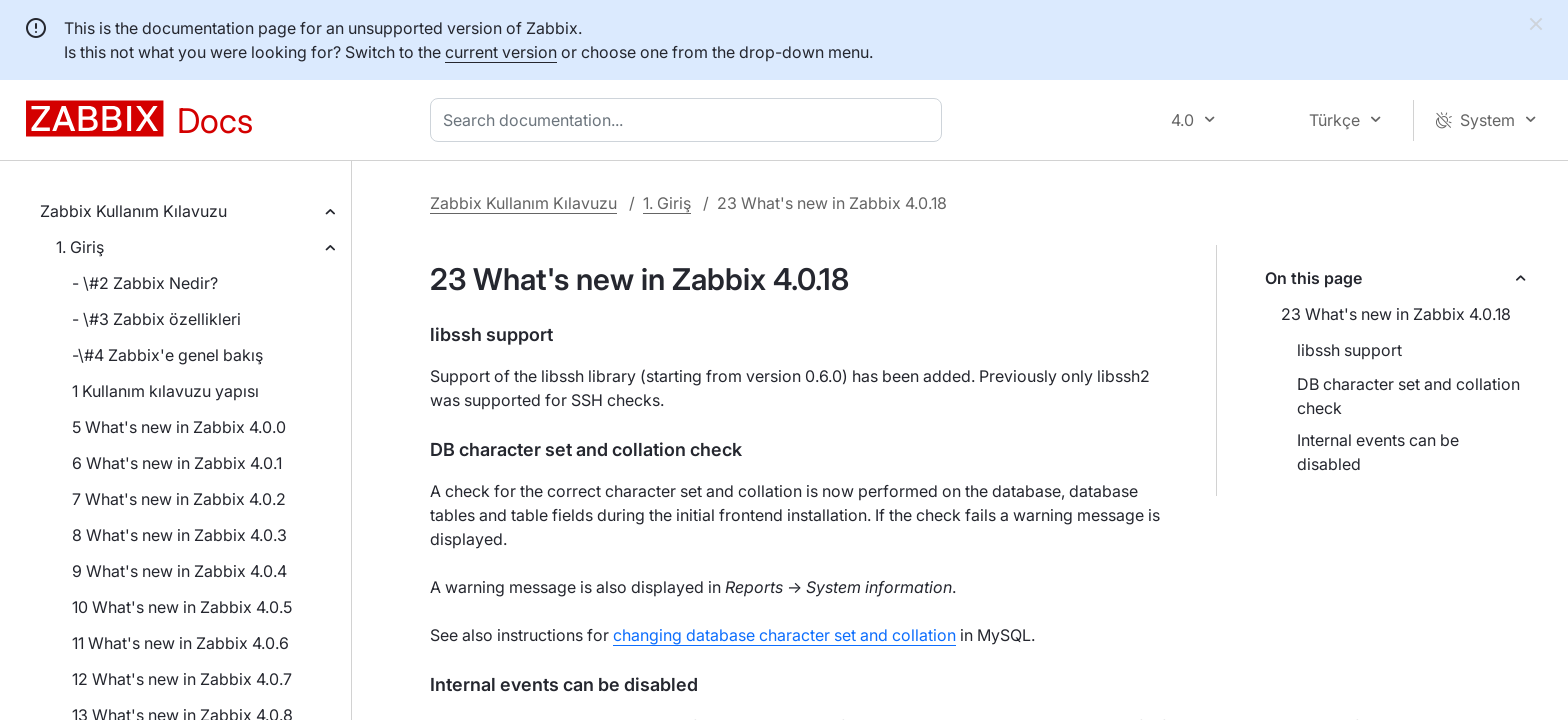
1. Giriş (80, 247)
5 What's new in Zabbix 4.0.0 (179, 427)
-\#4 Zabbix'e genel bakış (167, 355)
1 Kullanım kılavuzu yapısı (165, 391)
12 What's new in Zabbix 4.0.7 (182, 679)
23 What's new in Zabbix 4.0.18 (1396, 314)
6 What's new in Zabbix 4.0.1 (177, 463)
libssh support (1349, 350)
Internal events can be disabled (1378, 452)
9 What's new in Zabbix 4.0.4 (179, 571)
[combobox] (690, 120)
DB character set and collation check (1408, 396)
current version (501, 52)
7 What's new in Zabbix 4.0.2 (179, 499)
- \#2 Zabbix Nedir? (145, 283)
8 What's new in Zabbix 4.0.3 (179, 535)
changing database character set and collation (784, 635)
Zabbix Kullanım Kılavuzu (133, 211)
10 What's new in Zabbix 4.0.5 (182, 607)
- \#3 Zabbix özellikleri (156, 319)
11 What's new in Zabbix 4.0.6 (180, 643)
